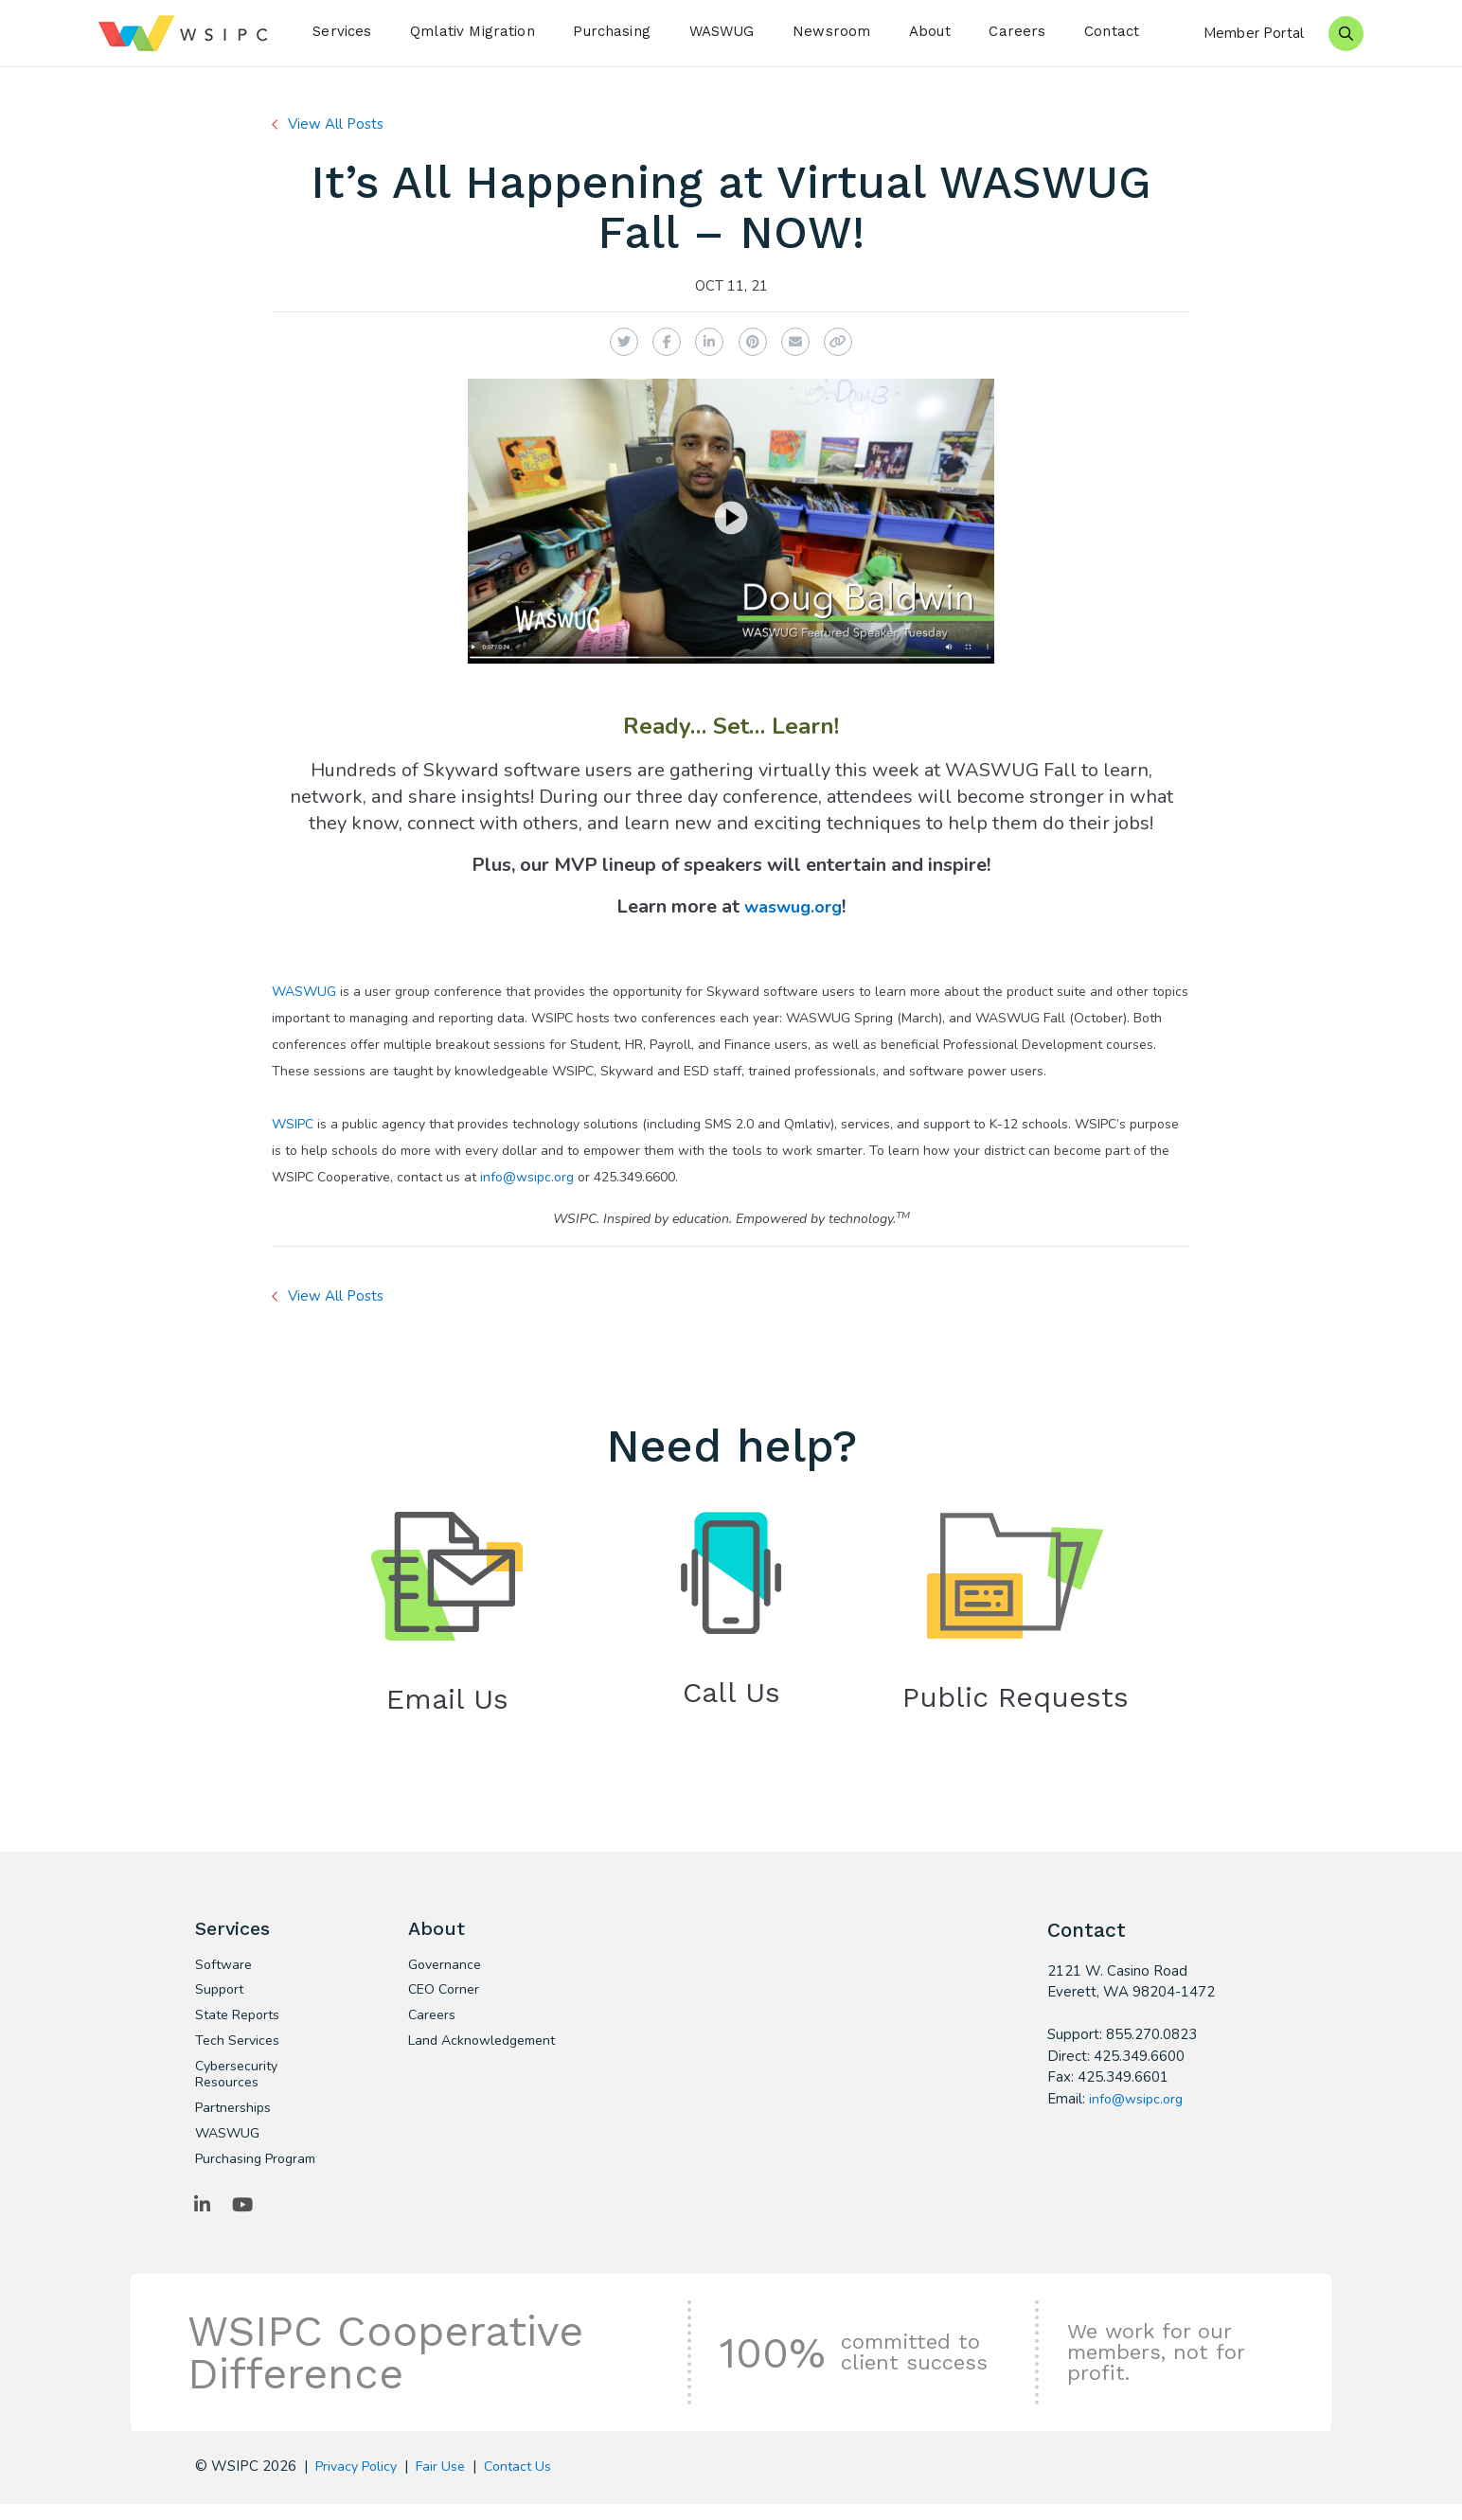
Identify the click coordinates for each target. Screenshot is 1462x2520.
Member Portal (1253, 33)
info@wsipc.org (527, 1177)
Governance (447, 1970)
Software (225, 1970)
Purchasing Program (259, 2173)
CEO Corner (445, 1997)
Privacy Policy (359, 2482)
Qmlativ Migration (472, 31)
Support (221, 1997)
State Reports (241, 2023)
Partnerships (235, 2120)
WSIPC (292, 1124)
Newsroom (831, 31)
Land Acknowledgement (470, 2059)
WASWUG (722, 31)
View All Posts (339, 124)
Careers (1017, 31)
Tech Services (239, 2050)
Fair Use (449, 2482)
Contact (1111, 31)
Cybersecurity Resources (239, 2085)
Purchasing (612, 31)
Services (341, 31)
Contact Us (529, 2482)
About (930, 31)
